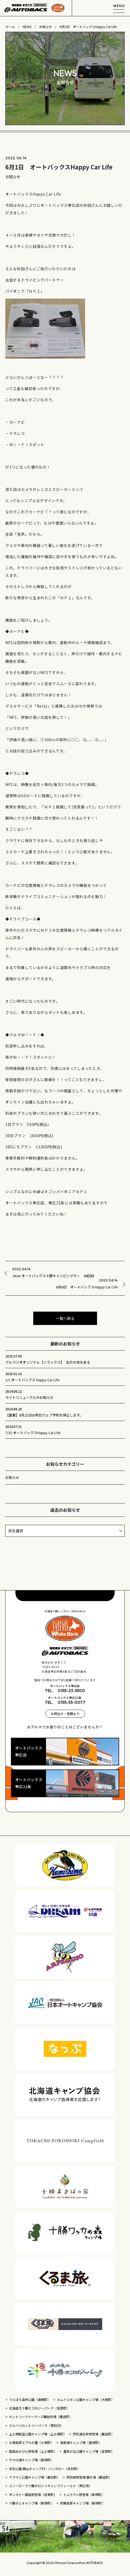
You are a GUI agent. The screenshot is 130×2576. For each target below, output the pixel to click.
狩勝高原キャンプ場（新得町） (82, 2503)
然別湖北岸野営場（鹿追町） (93, 2434)
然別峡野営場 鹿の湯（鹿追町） (89, 2477)
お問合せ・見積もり (65, 1713)
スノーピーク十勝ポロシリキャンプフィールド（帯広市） (50, 2485)
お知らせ (12, 1477)
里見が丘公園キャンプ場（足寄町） (88, 2451)
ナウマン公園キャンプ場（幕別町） (34, 2477)
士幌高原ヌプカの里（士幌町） (31, 2442)
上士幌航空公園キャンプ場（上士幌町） (37, 2434)
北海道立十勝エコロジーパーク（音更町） (39, 2408)
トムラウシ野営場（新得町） (84, 2494)
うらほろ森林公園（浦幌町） (30, 2399)
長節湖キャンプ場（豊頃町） (81, 2442)
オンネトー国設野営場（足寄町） (33, 2494)
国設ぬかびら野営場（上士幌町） (33, 2451)
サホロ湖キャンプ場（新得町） (31, 2460)
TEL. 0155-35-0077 (65, 1702)
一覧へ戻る (65, 1318)
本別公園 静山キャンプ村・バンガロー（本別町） (44, 2468)
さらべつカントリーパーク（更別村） (36, 2425)
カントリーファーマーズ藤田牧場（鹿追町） (40, 2416)
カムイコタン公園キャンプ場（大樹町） (85, 2399)
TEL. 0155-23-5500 (65, 1690)
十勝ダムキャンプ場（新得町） (31, 2503)
